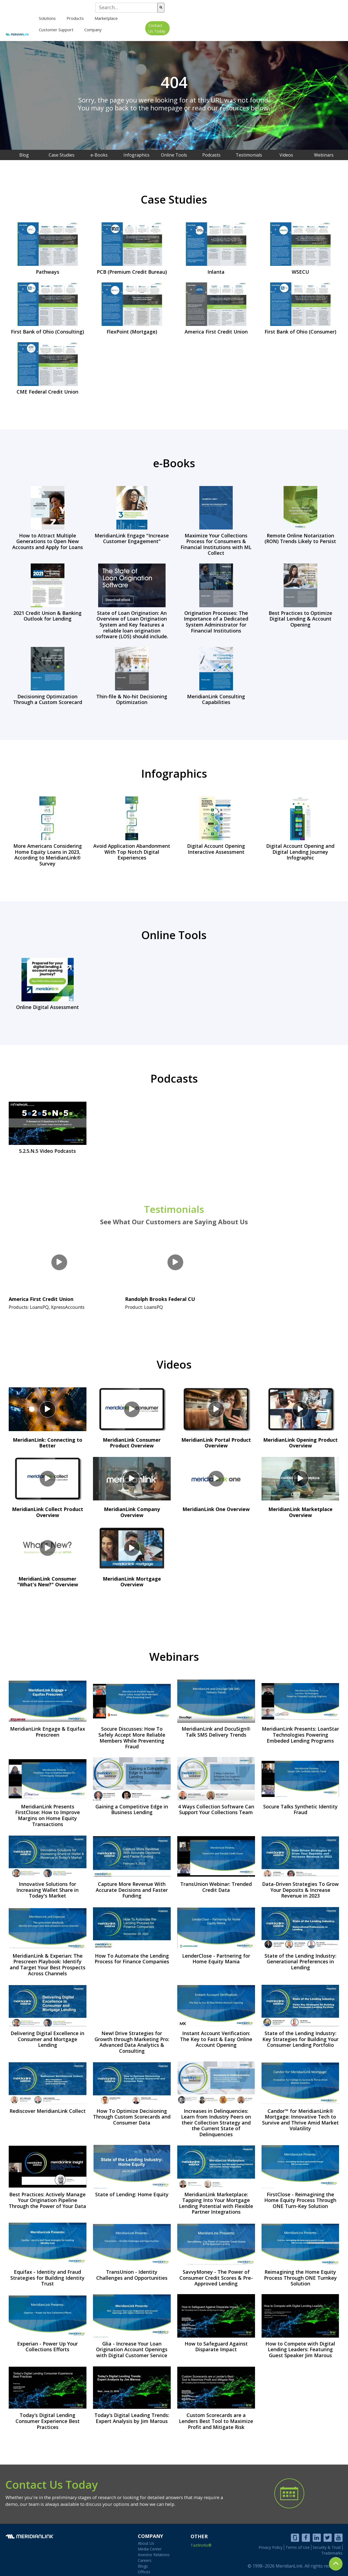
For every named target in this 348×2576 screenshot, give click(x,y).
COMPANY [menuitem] (150, 2528)
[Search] (333, 10)
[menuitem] (151, 21)
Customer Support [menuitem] (250, 21)
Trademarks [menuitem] (332, 2545)
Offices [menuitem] (144, 2565)
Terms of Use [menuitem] (297, 2539)
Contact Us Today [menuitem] (323, 22)
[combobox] (299, 10)
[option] (174, 86)
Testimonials (174, 1206)
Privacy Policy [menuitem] (270, 2539)
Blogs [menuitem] (143, 2559)
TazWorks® (201, 2537)
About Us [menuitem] (146, 2536)
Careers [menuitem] (144, 2553)
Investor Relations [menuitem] (154, 2547)
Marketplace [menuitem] (210, 21)
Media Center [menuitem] (149, 2542)
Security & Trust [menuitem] (327, 2539)
